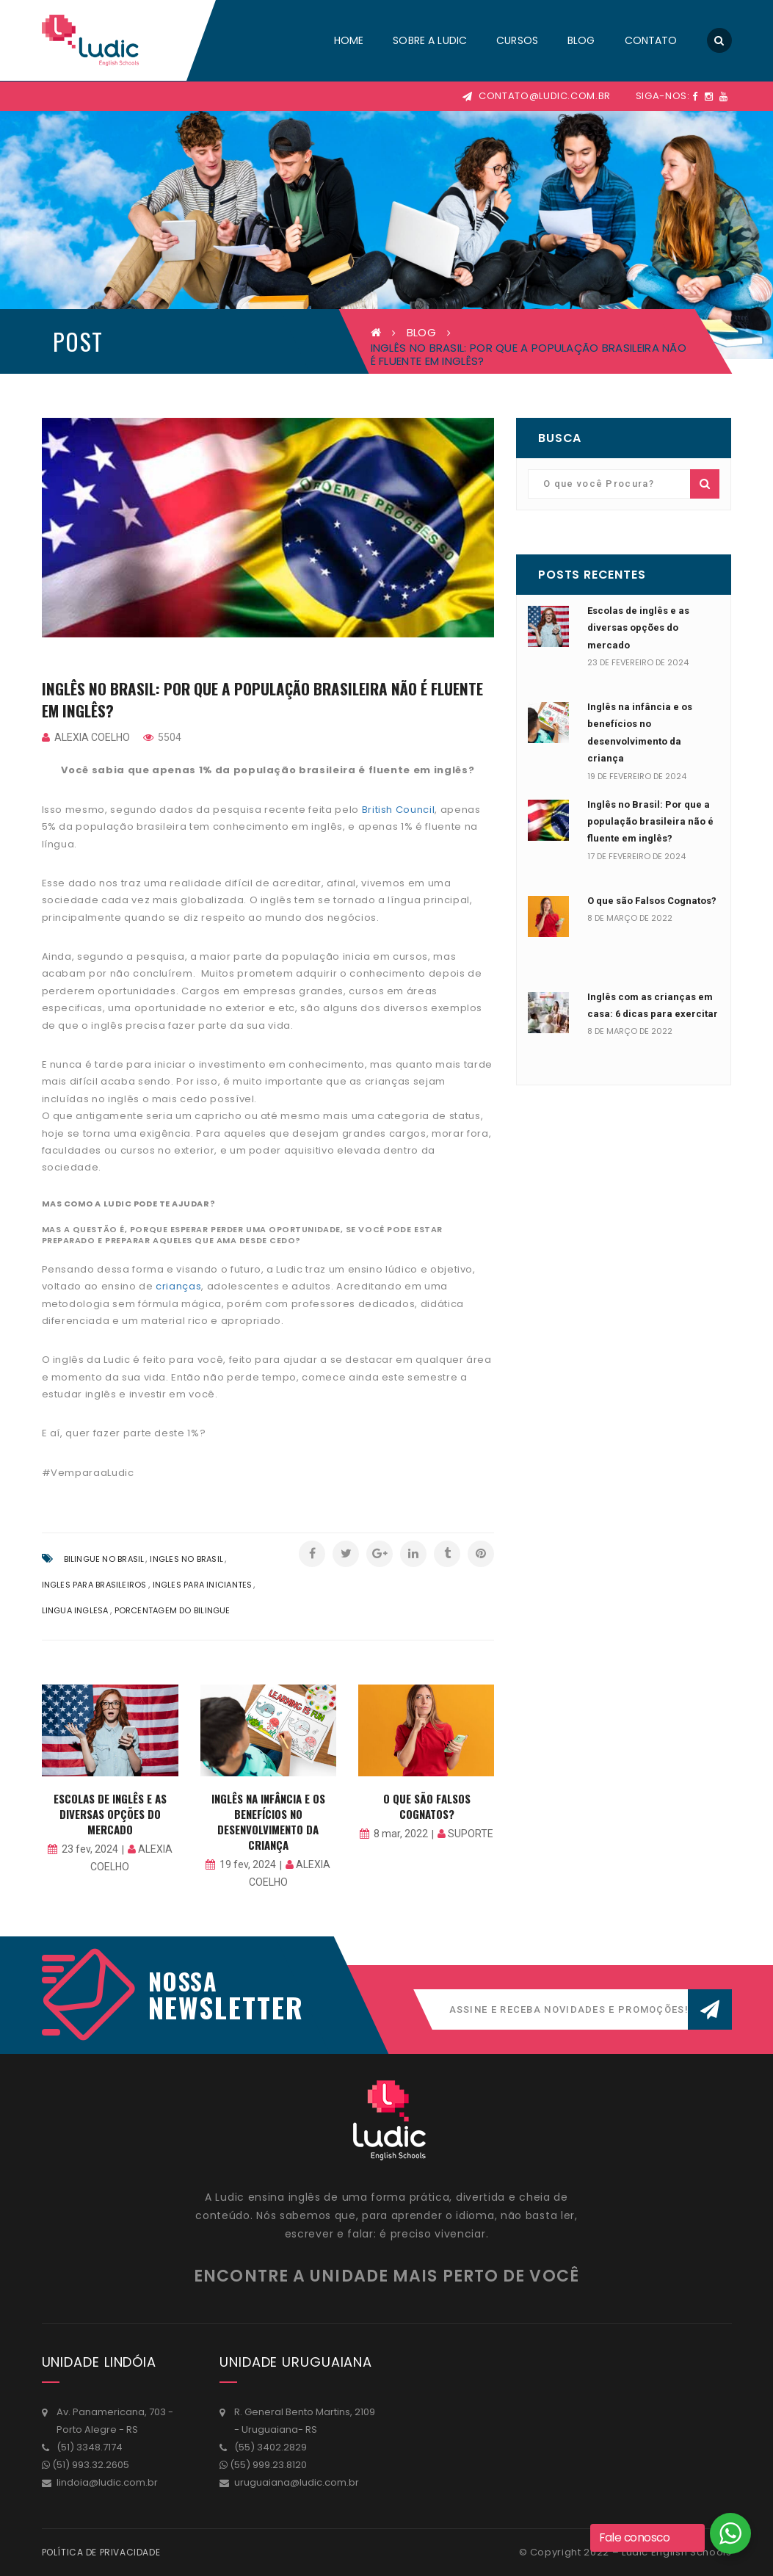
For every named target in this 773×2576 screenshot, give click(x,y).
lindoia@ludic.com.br (107, 2482)
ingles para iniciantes (203, 1585)
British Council (398, 810)
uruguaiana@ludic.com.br (296, 2482)
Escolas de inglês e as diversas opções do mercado (110, 1813)
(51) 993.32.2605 (90, 2465)
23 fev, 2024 (89, 1849)
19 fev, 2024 (247, 1864)
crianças (178, 1286)
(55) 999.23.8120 (268, 2465)
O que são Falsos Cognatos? (427, 1806)
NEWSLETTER (218, 2007)
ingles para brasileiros (94, 1585)
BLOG (421, 332)
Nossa (183, 1981)
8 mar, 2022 (400, 1833)
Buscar (705, 484)
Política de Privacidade (101, 2552)
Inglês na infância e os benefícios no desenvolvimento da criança (268, 1821)
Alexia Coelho (92, 737)
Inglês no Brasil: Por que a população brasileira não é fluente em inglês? (650, 821)
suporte (470, 1833)
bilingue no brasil (104, 1559)
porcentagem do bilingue (173, 1610)
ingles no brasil (186, 1559)
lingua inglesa (75, 1610)
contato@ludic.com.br (536, 96)
